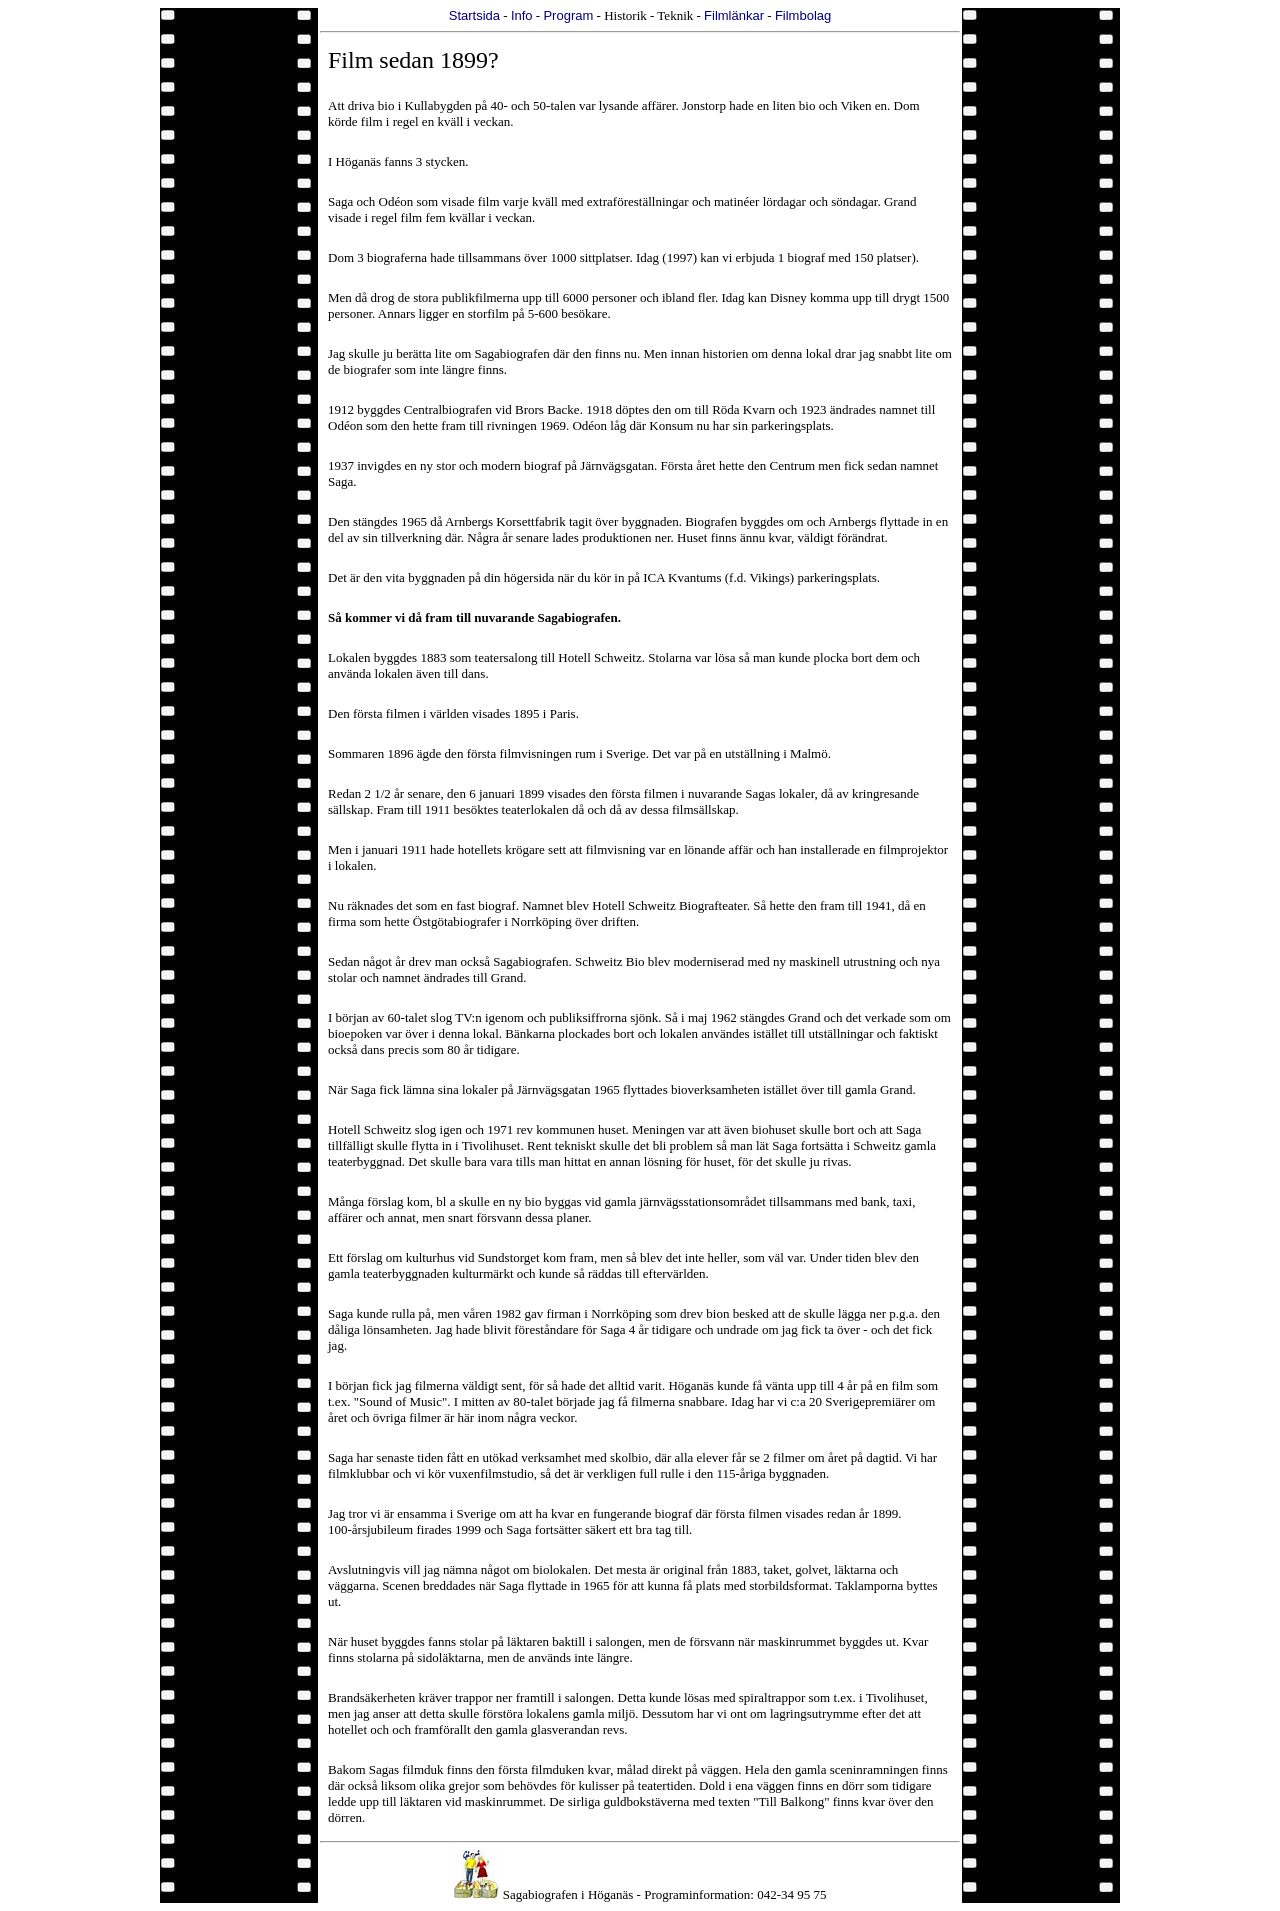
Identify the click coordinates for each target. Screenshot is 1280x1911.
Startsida (474, 15)
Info (522, 15)
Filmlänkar (734, 15)
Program (568, 15)
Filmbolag (803, 15)
